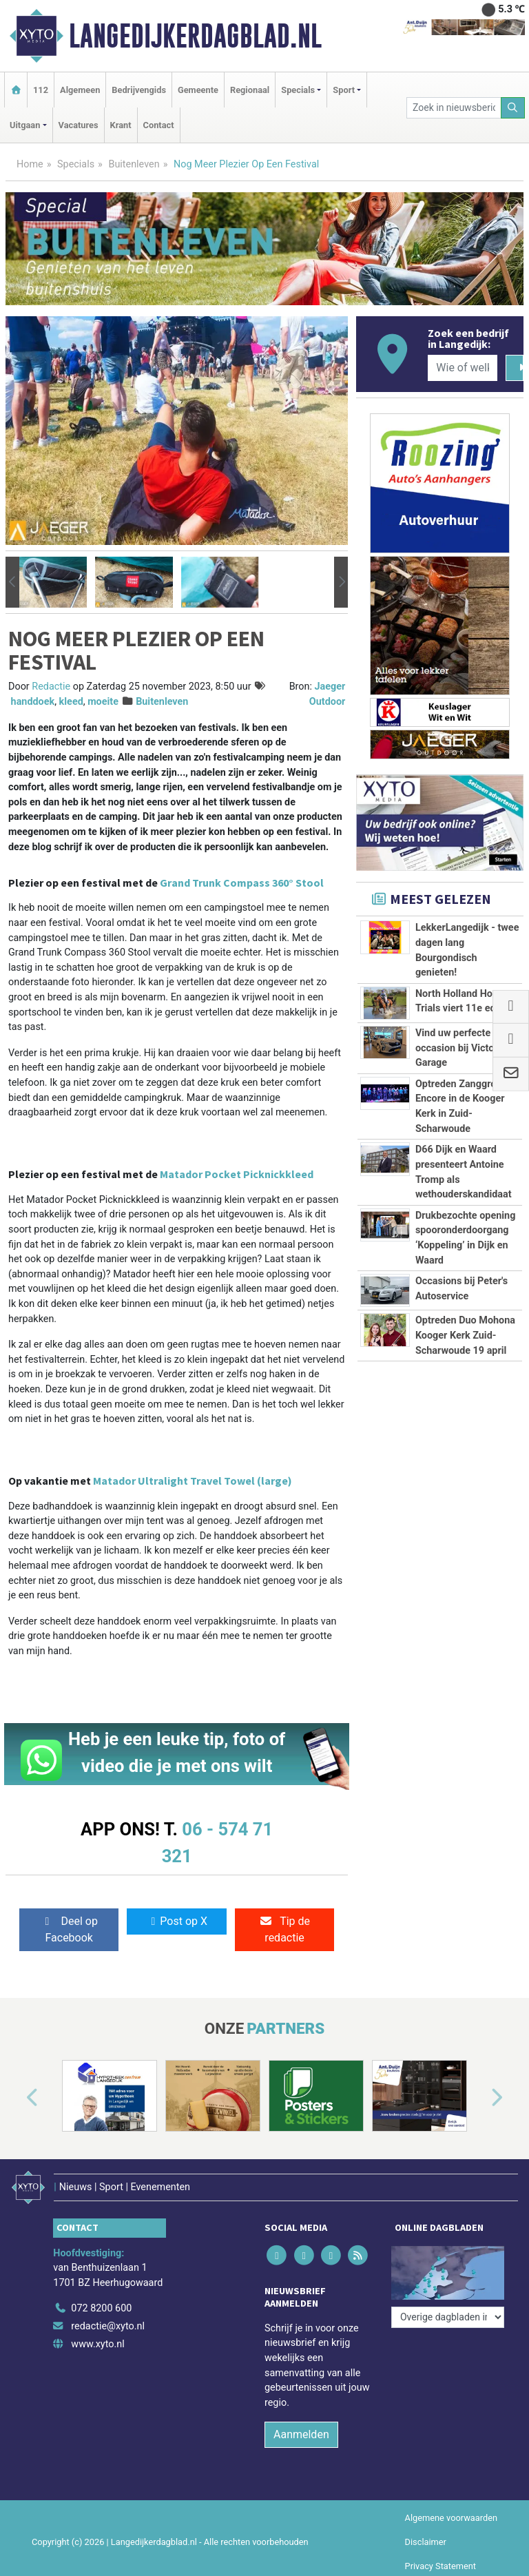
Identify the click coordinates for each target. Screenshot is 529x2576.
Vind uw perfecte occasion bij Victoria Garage (460, 1048)
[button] (12, 582)
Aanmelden (301, 2434)
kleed (71, 702)
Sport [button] (344, 90)
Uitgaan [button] (25, 125)
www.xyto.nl (97, 2344)
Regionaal (249, 90)
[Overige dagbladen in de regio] (447, 2317)
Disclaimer (425, 2542)
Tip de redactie (284, 1929)
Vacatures (78, 125)
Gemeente (198, 90)
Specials (75, 164)
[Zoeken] (513, 108)
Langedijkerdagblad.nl (195, 35)
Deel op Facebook (69, 1929)
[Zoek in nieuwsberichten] (453, 108)
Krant (121, 125)
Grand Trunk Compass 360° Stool (242, 882)
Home (30, 164)
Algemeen (80, 90)
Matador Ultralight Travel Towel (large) (192, 1480)
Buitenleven (133, 164)
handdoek (33, 702)
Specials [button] (298, 90)
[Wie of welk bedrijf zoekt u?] (462, 368)
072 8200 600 (101, 2308)
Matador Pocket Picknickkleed (236, 1174)
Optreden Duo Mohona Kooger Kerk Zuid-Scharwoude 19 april (465, 1335)
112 (40, 90)
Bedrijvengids (139, 90)
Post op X (176, 1921)
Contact (158, 125)
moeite (102, 702)
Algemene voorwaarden (451, 2518)
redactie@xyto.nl (108, 2326)
